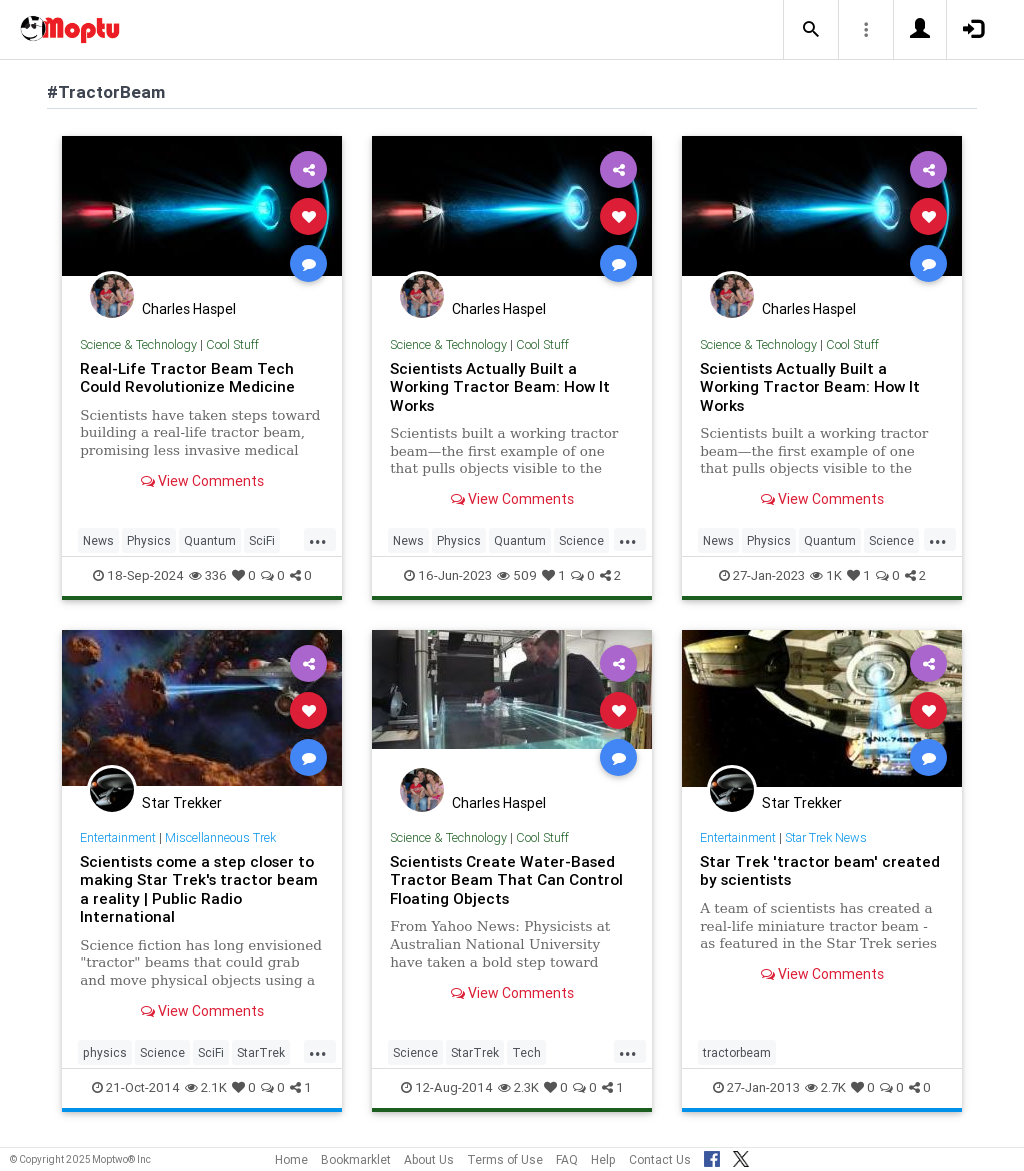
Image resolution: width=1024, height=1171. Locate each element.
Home (291, 1159)
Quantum (210, 540)
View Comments (202, 481)
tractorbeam (737, 1052)
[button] (811, 30)
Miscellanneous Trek (220, 837)
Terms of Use (505, 1159)
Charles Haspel (189, 309)
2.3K (518, 1087)
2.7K (825, 1087)
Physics (149, 540)
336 (208, 575)
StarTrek (261, 1052)
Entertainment (118, 837)
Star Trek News (826, 837)
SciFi (262, 540)
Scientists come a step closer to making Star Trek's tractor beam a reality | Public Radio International (199, 889)
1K (826, 575)
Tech (526, 1052)
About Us (429, 1159)
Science (581, 540)
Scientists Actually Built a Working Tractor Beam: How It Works (500, 387)
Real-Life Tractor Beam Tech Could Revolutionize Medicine (187, 377)
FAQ (567, 1159)
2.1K (206, 1087)
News (98, 540)
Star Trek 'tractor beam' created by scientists (820, 870)
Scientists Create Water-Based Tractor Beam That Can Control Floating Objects (506, 880)
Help (603, 1159)
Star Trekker (182, 803)
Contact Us (660, 1159)
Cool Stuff (232, 344)
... (318, 539)
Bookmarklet (356, 1159)
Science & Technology (138, 344)
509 (517, 575)
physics (105, 1052)
